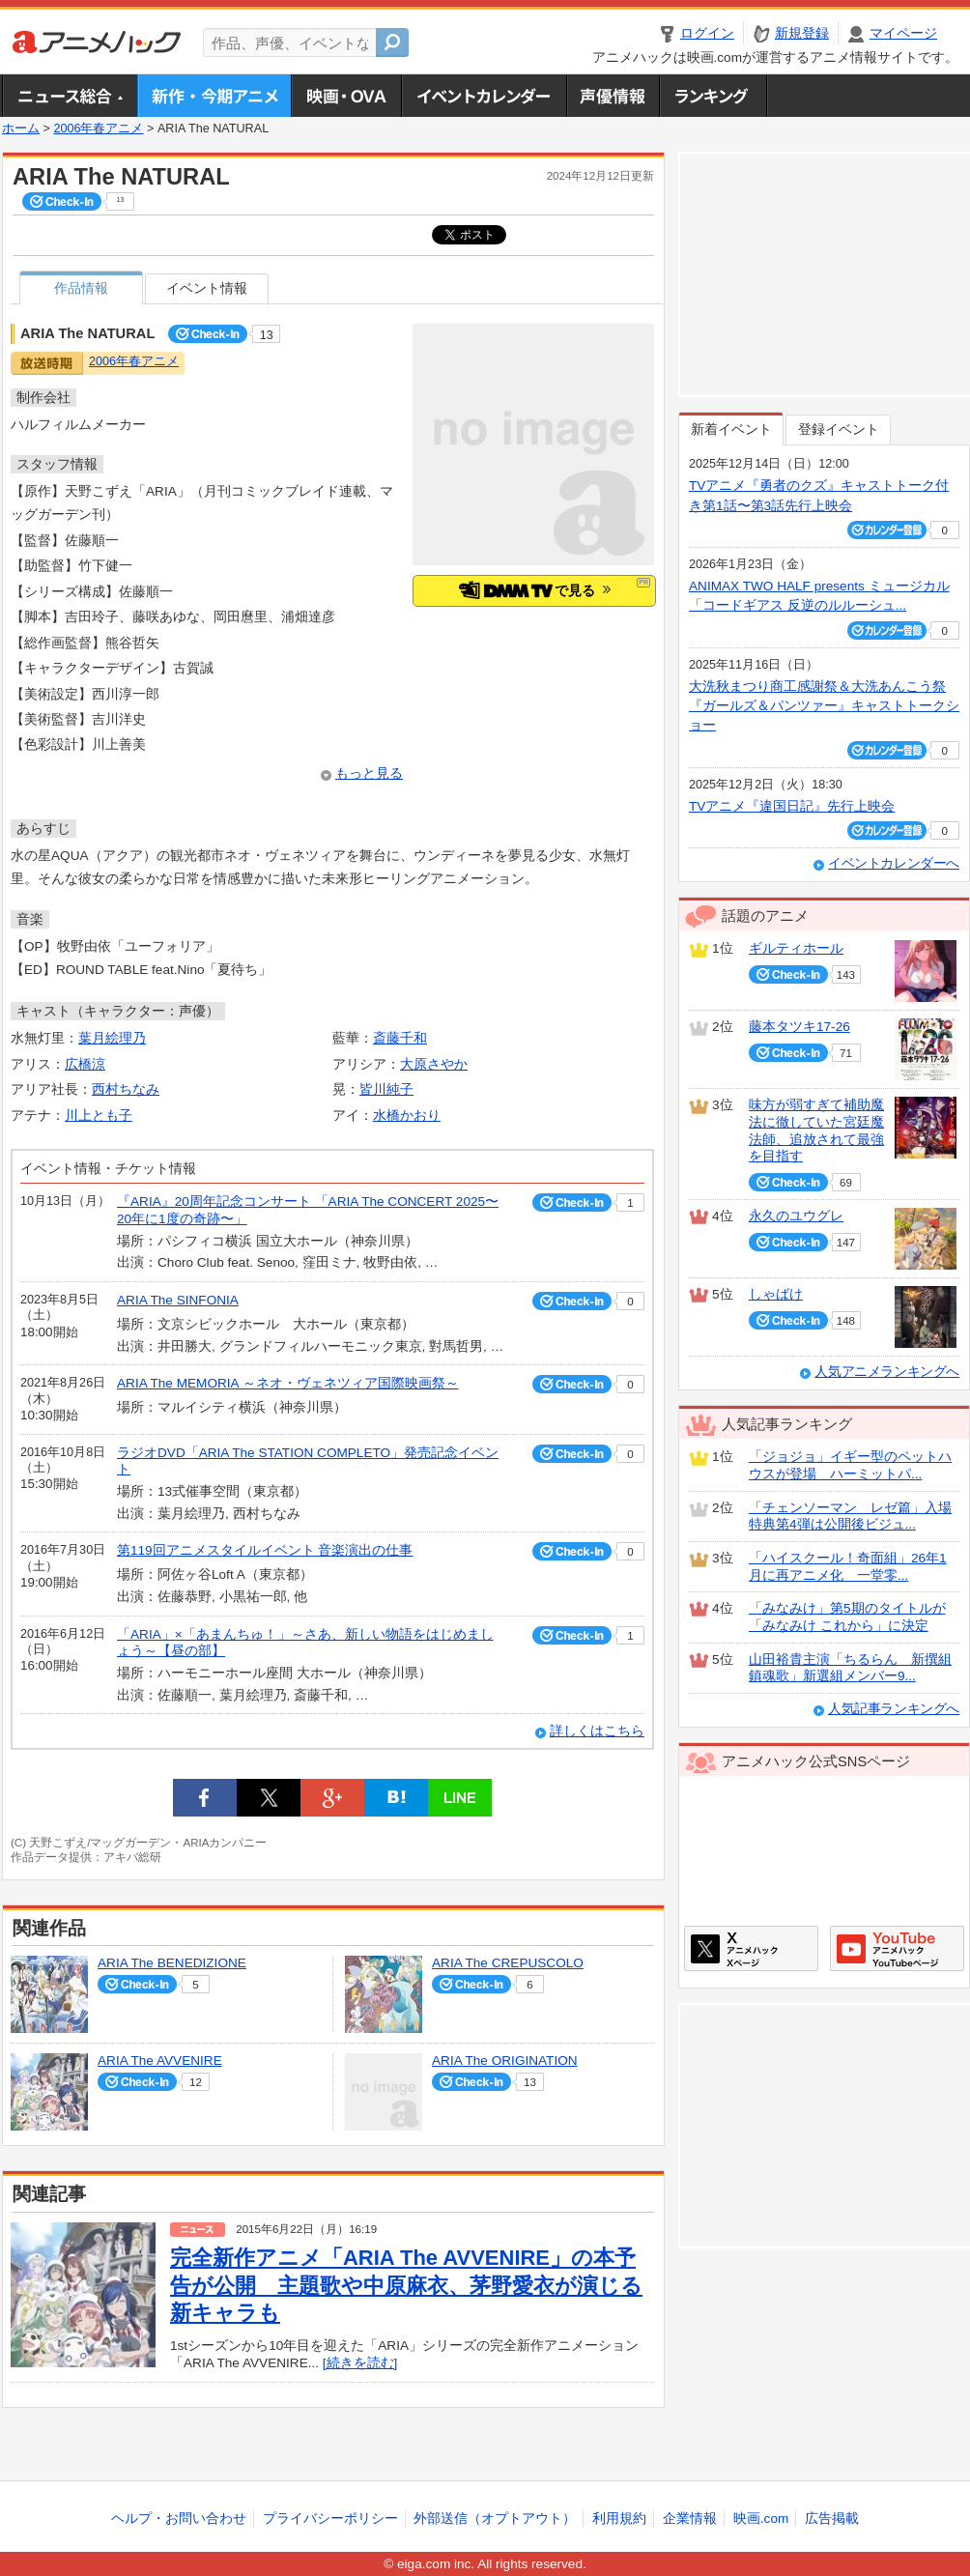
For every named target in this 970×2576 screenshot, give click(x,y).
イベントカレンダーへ (893, 863)
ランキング (713, 95)
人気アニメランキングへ (886, 1371)
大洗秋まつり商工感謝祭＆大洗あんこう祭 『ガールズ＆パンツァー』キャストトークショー (824, 706)
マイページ (903, 33)
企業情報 (690, 2518)
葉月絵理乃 (112, 1038)
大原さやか (434, 1064)
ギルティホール (796, 948)
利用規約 (619, 2518)
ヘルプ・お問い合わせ (178, 2518)
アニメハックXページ (751, 1948)
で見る (535, 590)
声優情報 (612, 95)
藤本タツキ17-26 (799, 1026)
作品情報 (81, 288)
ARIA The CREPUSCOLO (508, 1963)
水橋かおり (407, 1115)
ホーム (21, 128)
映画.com (760, 2518)
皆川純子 (386, 1089)
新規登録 (802, 33)
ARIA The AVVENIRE (160, 2060)
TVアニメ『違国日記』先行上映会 (792, 806)
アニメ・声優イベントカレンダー (483, 95)
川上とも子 (98, 1115)
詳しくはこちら (597, 1731)
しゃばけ (776, 1294)
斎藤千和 (400, 1038)
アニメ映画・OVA (346, 95)
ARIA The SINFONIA (178, 1300)
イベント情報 (206, 288)
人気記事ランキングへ (893, 1709)
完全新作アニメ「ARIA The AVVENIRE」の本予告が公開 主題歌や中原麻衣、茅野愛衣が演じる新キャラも (406, 2285)
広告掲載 (832, 2518)
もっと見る (369, 773)
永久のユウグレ (796, 1216)
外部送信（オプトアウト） (495, 2518)
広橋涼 (85, 1064)
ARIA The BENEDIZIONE (172, 1963)
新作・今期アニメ (214, 95)
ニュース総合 (69, 95)
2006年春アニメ (98, 128)
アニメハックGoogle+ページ (897, 1948)
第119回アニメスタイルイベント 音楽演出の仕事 (265, 1550)
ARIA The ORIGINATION (505, 2060)
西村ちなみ (125, 1089)
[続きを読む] (360, 2363)
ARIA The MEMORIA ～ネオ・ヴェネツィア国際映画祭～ (288, 1383)
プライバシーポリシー (330, 2518)
